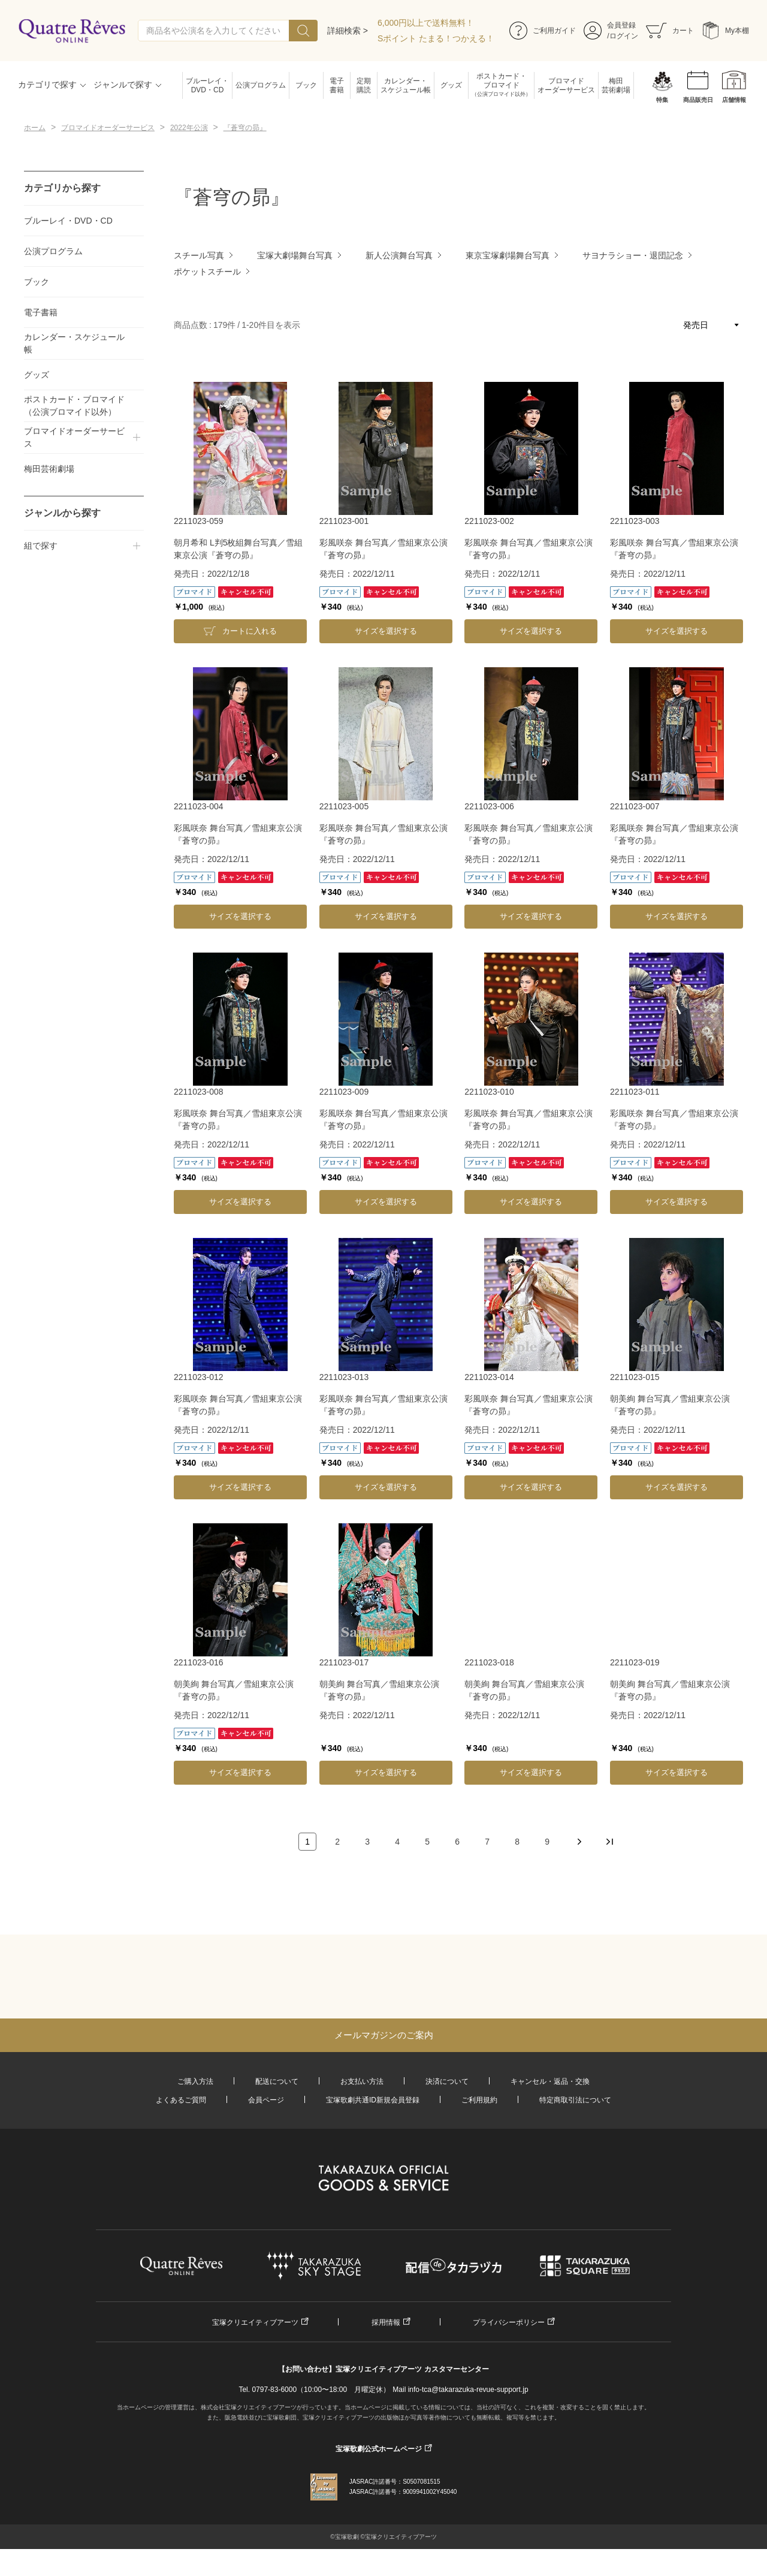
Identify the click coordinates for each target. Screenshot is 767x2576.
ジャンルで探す (122, 84)
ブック (306, 85)
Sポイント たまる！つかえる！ (436, 38)
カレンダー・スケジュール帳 (406, 85)
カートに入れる (249, 630)
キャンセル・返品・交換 (550, 2081)
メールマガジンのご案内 (383, 2035)
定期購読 (364, 85)
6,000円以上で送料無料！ (426, 23)
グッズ (451, 85)
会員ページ (266, 2100)
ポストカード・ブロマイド (501, 85)
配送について (276, 2081)
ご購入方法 (195, 2081)
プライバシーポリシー (509, 2322)
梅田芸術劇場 (616, 85)
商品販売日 (698, 100)
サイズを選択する (386, 630)
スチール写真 (199, 255)
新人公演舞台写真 (399, 255)
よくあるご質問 (181, 2100)
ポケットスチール (207, 271)
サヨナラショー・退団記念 (632, 255)
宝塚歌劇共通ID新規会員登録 (372, 2100)
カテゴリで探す (47, 84)
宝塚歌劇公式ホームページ (379, 2449)
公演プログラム (260, 85)
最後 (609, 1842)
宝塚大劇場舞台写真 (295, 255)
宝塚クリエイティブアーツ (255, 2322)
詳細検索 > (347, 30)
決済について (447, 2081)
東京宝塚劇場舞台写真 (507, 255)
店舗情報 (734, 100)
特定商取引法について (575, 2100)
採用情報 (386, 2322)
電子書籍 (337, 85)
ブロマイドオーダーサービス (566, 85)
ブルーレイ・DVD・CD (207, 85)
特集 (662, 100)
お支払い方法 (362, 2081)
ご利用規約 (479, 2100)
